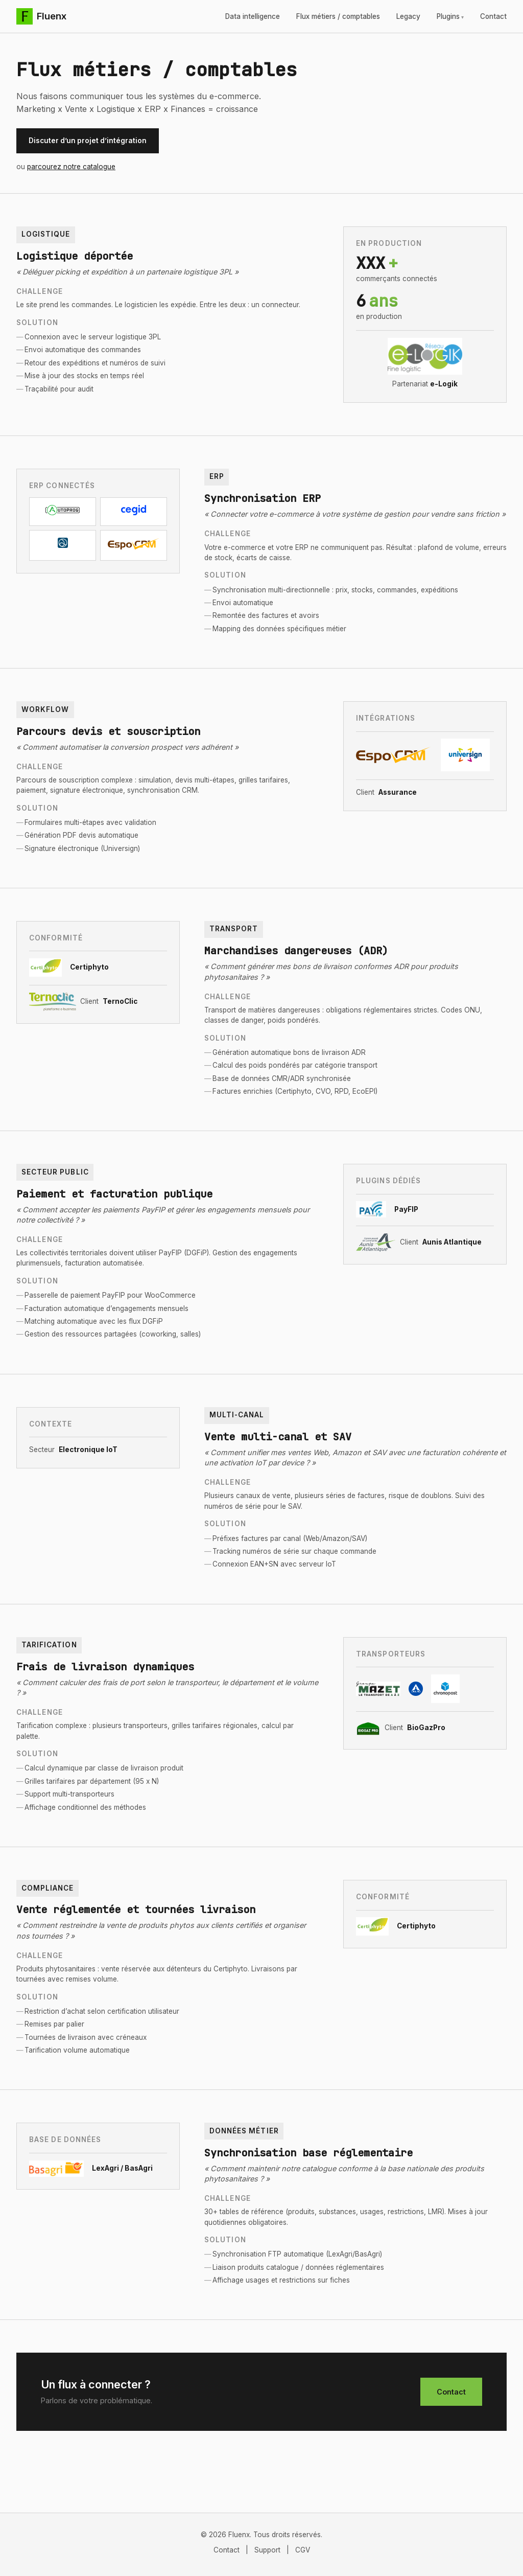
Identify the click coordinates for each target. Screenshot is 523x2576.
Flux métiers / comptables (338, 16)
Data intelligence (252, 16)
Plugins (448, 16)
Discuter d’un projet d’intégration (88, 140)
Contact (493, 16)
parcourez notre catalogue (71, 167)
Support (267, 2550)
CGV (302, 2550)
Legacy (408, 16)
